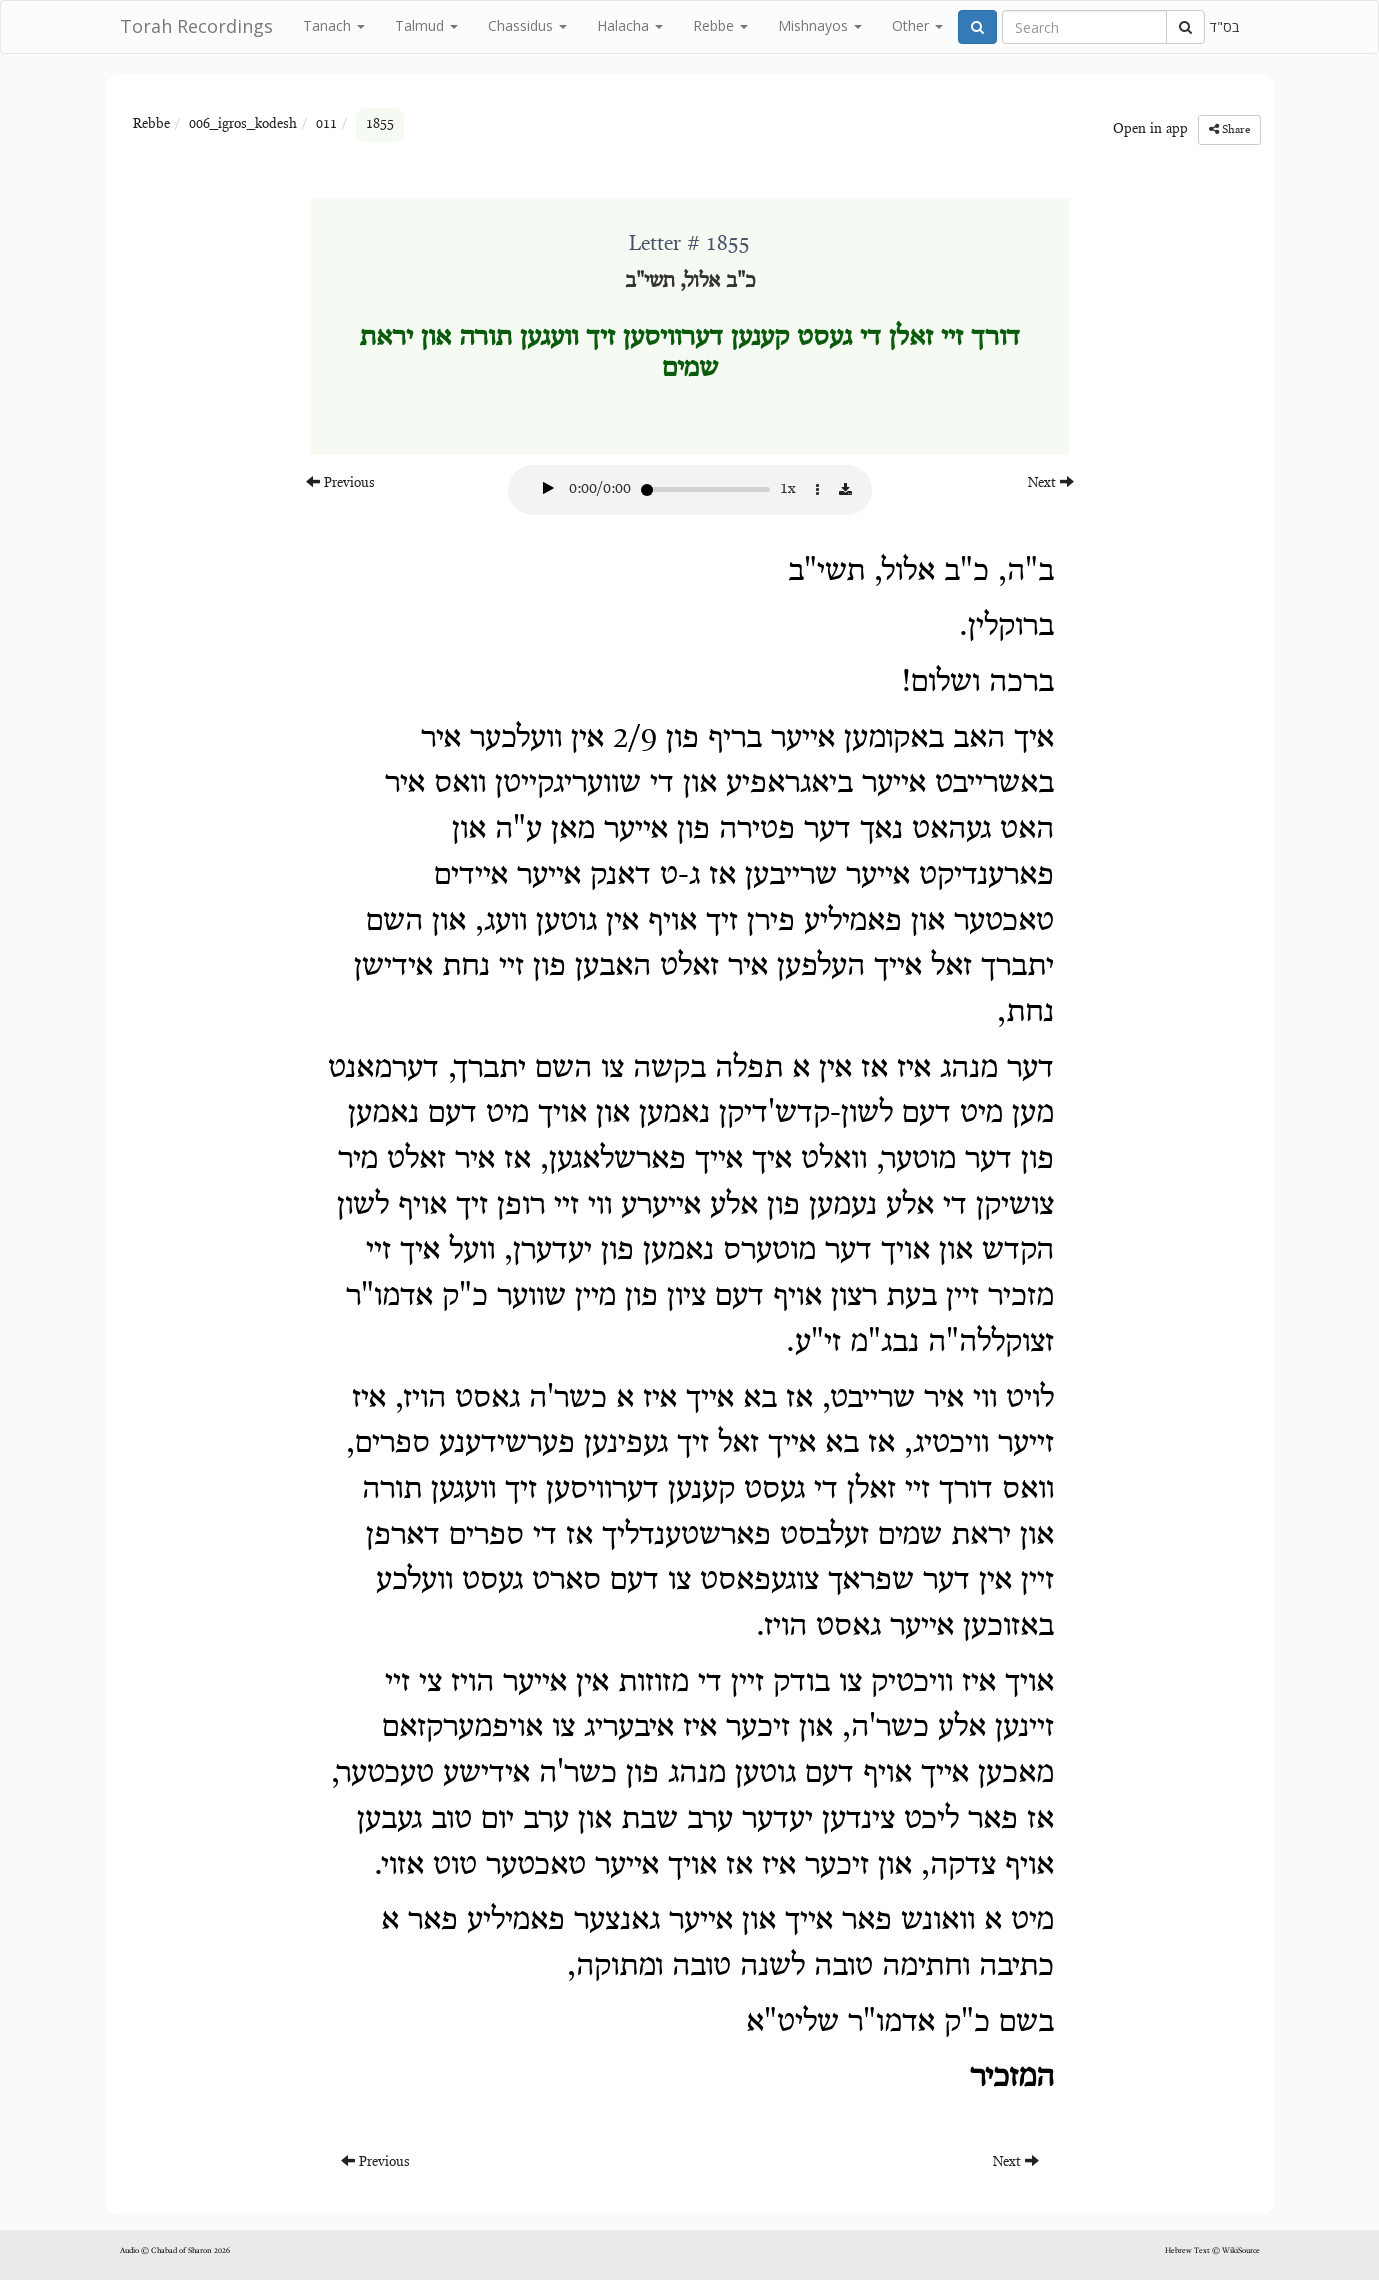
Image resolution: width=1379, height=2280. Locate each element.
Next (1051, 482)
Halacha (630, 25)
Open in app (1150, 130)
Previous (340, 482)
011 (326, 125)
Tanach (334, 25)
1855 (380, 125)
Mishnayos (820, 25)
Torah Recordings (196, 26)
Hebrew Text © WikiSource (1212, 2251)
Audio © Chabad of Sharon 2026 (175, 2251)
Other (917, 25)
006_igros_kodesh (243, 125)
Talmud (426, 25)
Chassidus (527, 25)
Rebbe (720, 25)
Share (1229, 129)
